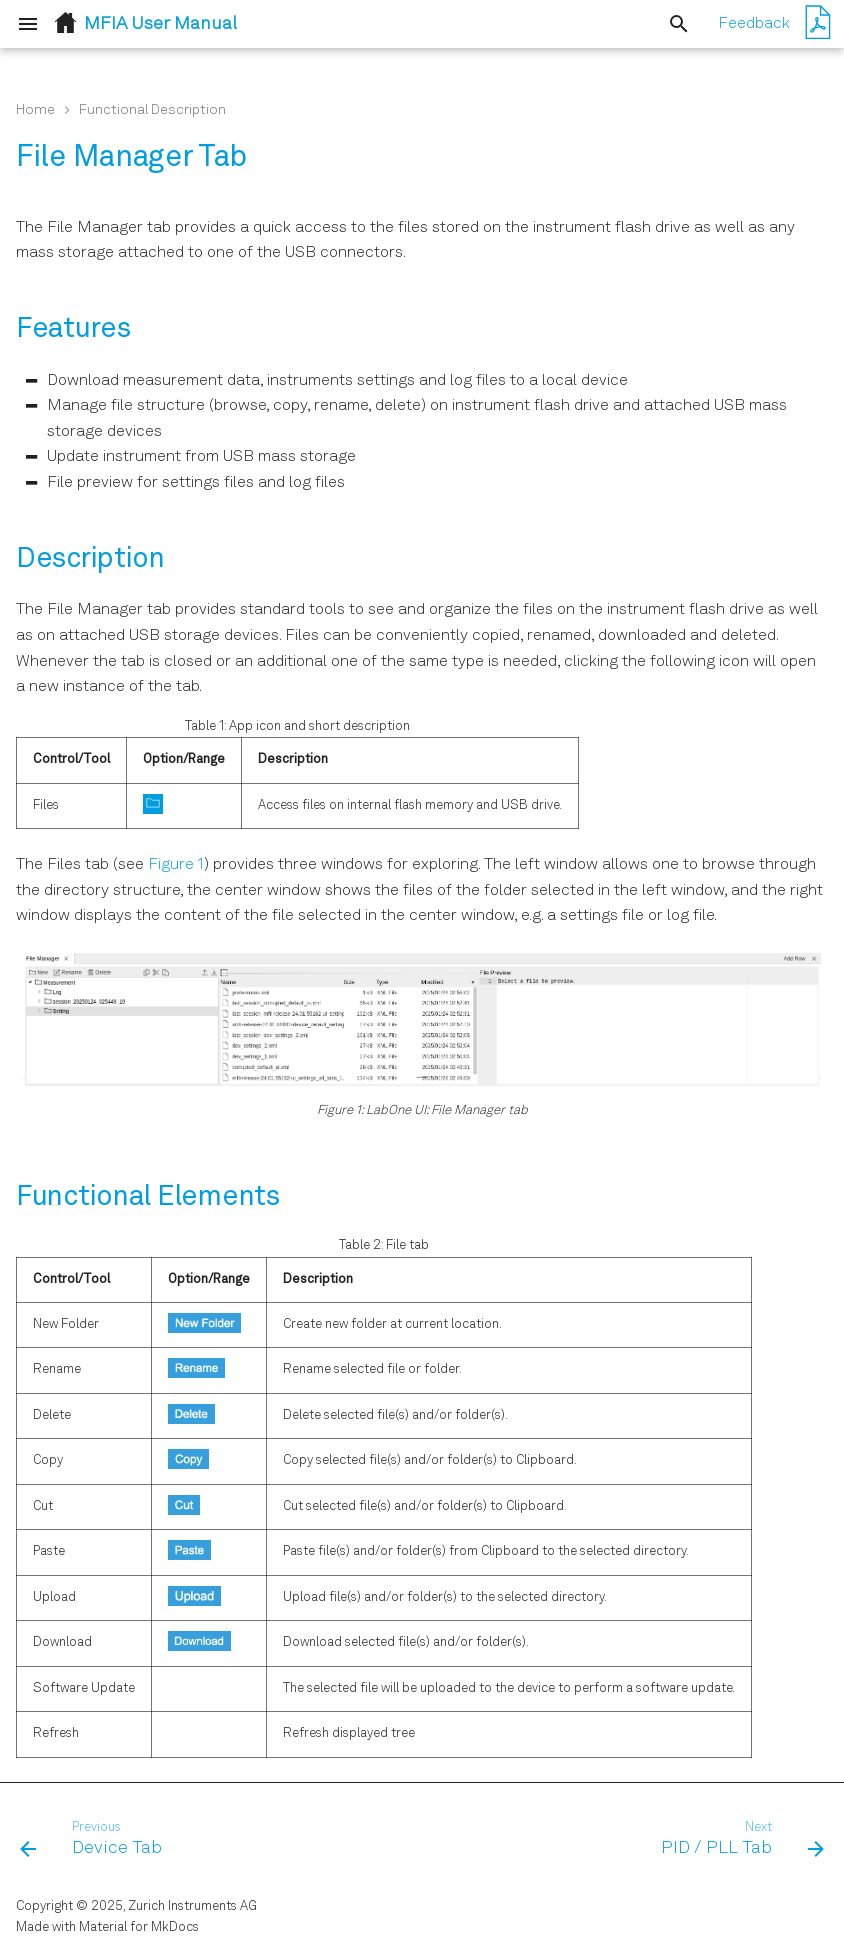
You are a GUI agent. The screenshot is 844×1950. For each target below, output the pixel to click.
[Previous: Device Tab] (95, 1840)
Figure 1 (176, 865)
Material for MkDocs (139, 1927)
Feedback (754, 24)
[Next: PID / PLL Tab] (738, 1840)
